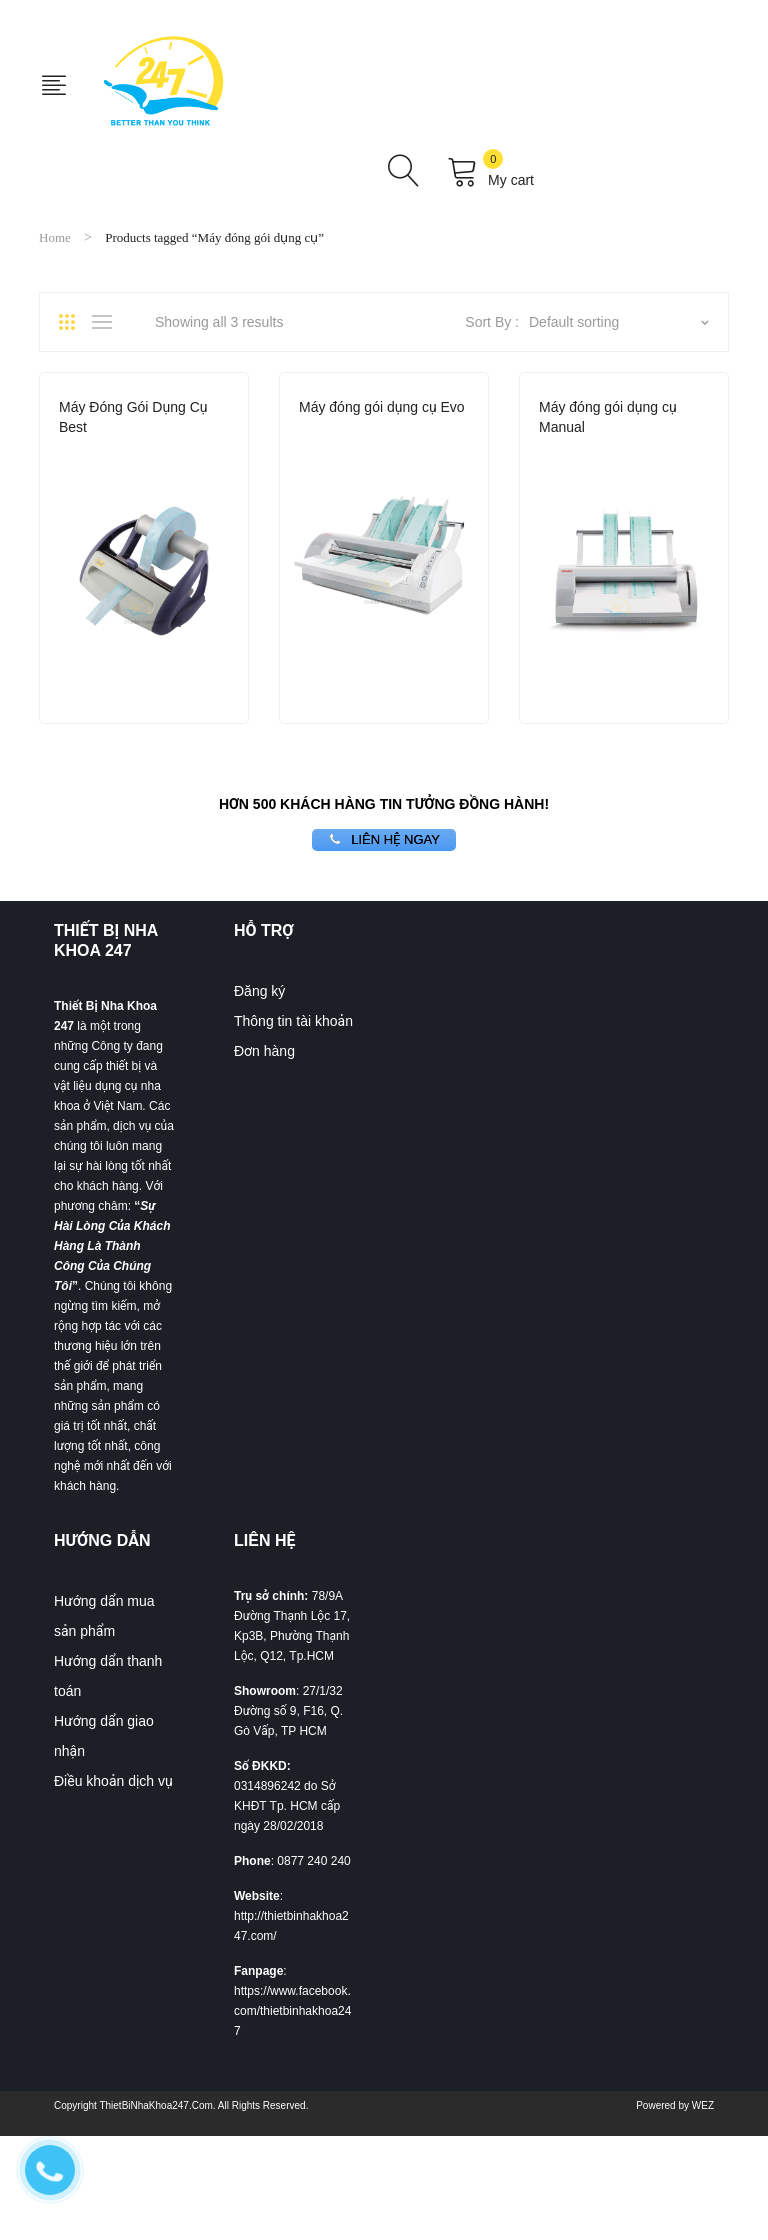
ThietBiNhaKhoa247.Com (155, 2105)
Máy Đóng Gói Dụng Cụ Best (133, 417)
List (107, 322)
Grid (74, 322)
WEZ (703, 2105)
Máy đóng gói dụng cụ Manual (608, 417)
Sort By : (492, 322)
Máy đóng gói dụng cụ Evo (382, 407)
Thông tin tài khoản (293, 1021)
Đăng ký (259, 991)
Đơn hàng (264, 1051)
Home (55, 237)
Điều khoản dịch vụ (113, 1781)
